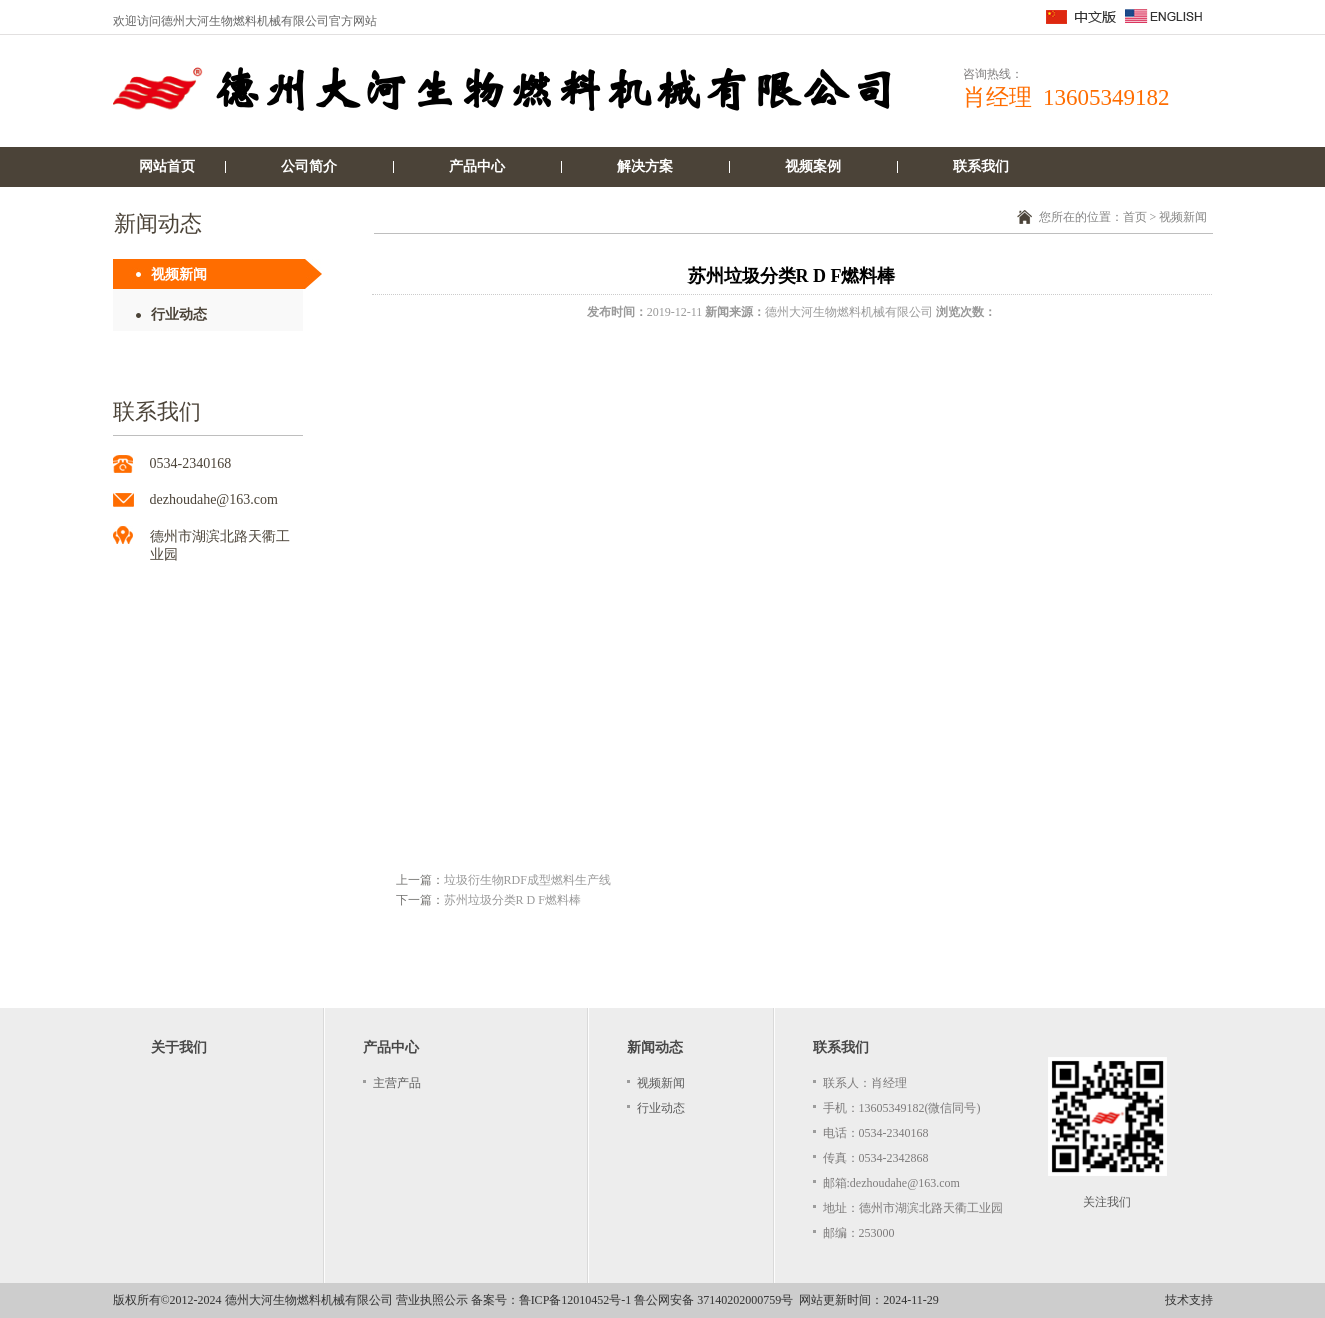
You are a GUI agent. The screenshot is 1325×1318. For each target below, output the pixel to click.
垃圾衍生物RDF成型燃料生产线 (527, 880)
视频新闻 (179, 274)
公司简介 (309, 166)
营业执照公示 (432, 1300)
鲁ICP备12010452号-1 (575, 1300)
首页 (1135, 217)
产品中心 (477, 166)
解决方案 (645, 166)
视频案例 (813, 166)
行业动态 (179, 314)
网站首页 (167, 166)
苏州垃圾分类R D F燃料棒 (512, 900)
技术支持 (1189, 1300)
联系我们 (981, 166)
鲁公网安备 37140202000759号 (713, 1300)
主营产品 (397, 1083)
